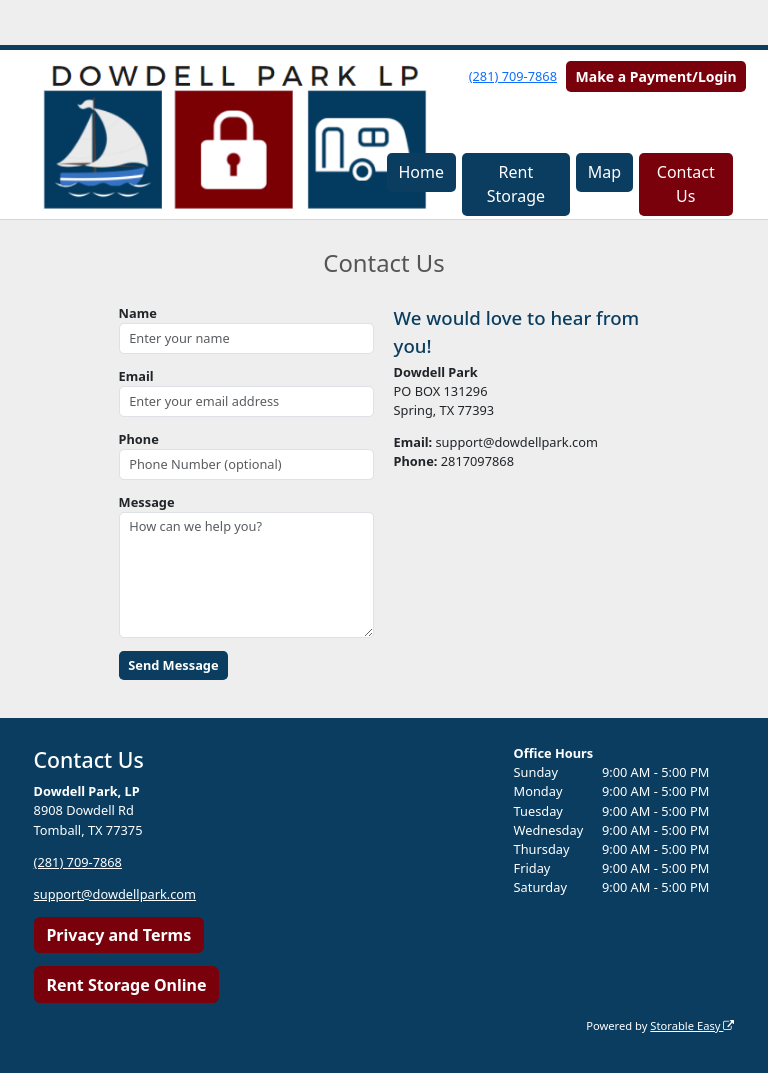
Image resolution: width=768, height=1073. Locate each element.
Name (138, 313)
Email (136, 376)
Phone (139, 439)
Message (147, 502)
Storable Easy (692, 1025)
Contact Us (686, 184)
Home (422, 172)
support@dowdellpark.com (115, 894)
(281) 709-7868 (513, 76)
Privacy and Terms (118, 935)
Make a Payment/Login (656, 76)
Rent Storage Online (126, 985)
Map (604, 172)
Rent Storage (516, 184)
